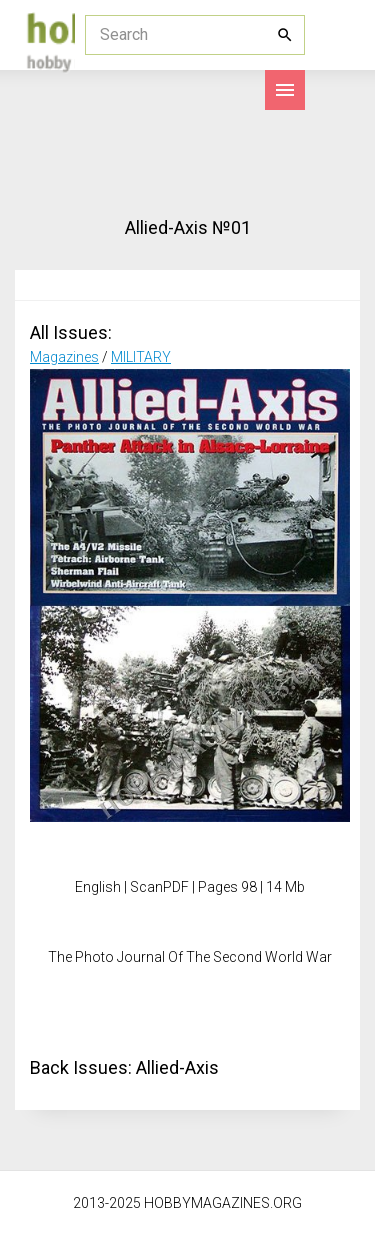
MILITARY (141, 357)
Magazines (64, 357)
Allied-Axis (177, 1067)
